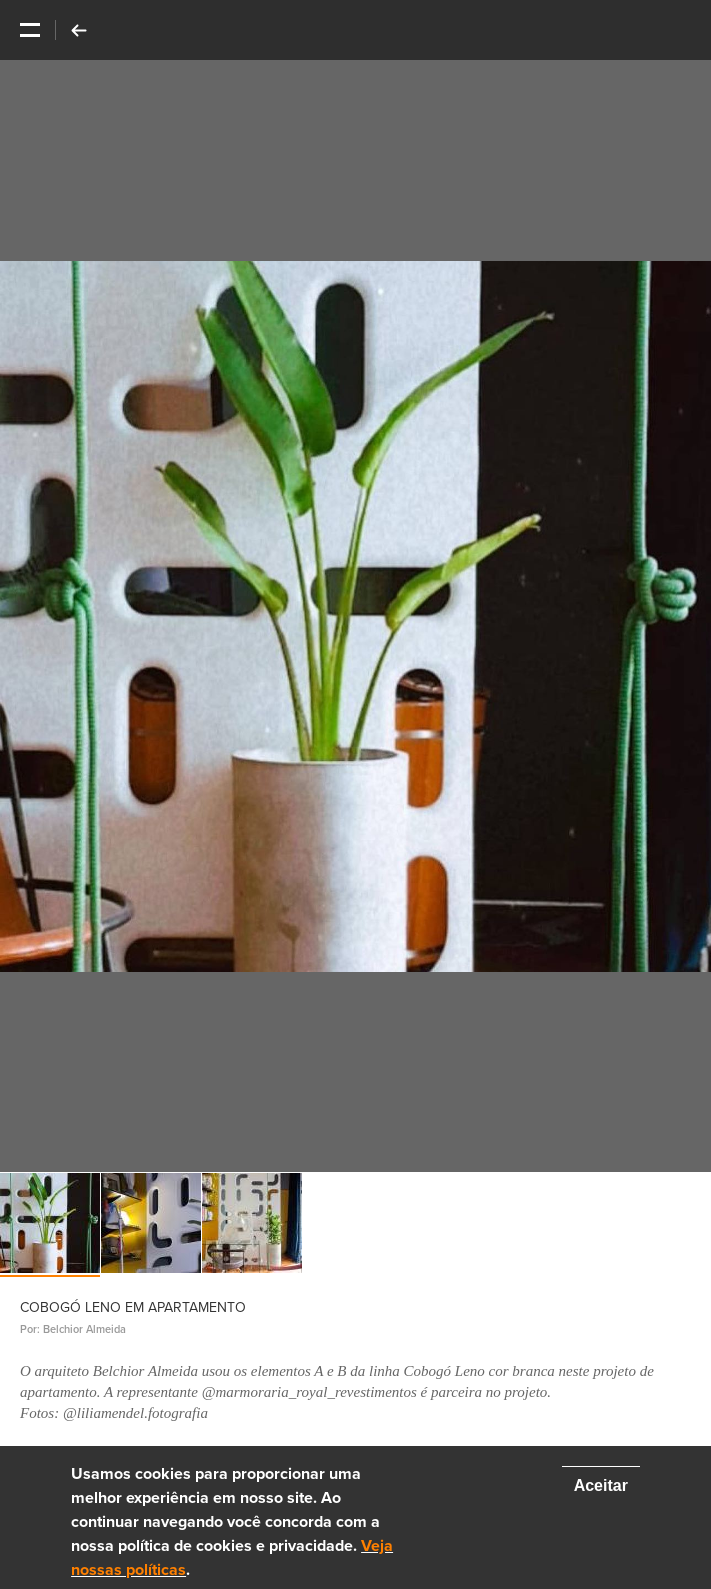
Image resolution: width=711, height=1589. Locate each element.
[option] (355, 616)
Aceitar (601, 1485)
